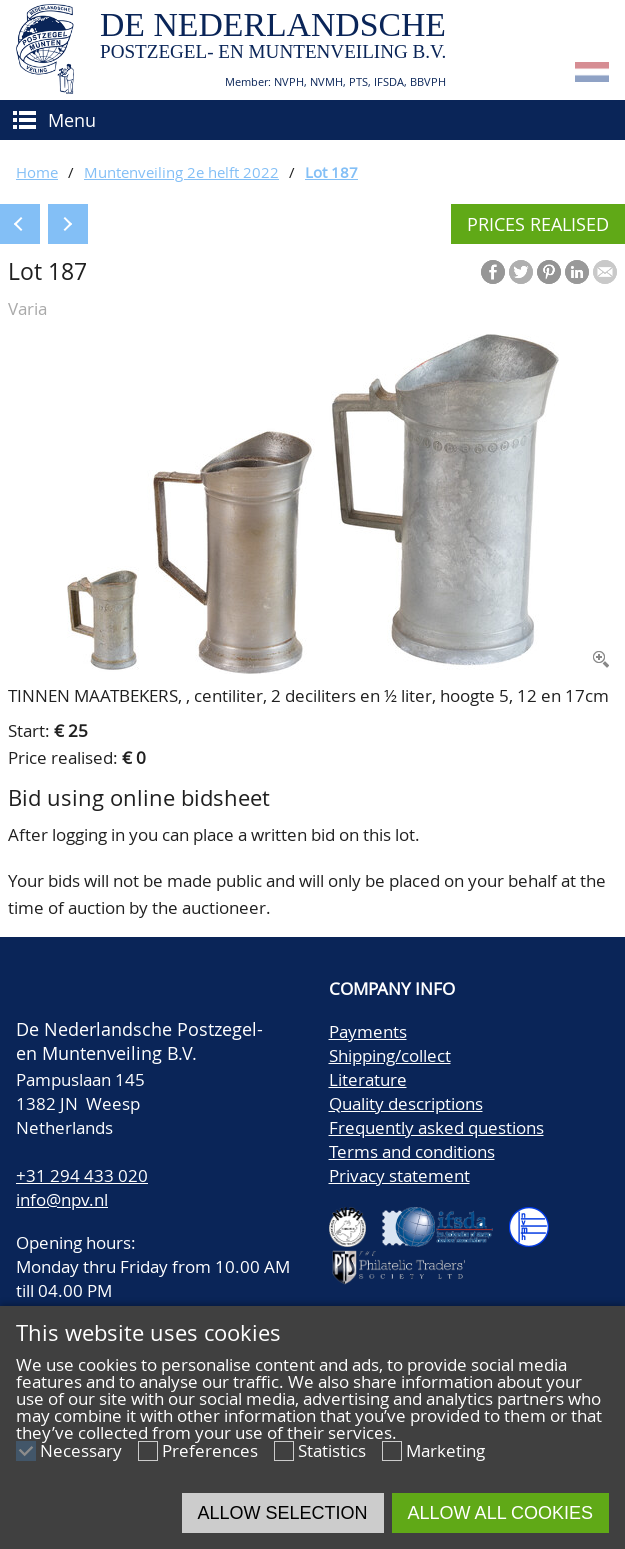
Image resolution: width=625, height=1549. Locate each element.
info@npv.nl (62, 1199)
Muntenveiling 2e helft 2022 (181, 172)
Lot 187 (331, 172)
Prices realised (538, 224)
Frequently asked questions (436, 1127)
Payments (368, 1031)
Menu (72, 120)
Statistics (332, 1450)
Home (37, 172)
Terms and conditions (412, 1151)
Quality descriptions (406, 1103)
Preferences (210, 1450)
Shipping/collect (390, 1055)
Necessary (81, 1450)
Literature (368, 1079)
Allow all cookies (500, 1513)
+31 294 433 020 (82, 1175)
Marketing (445, 1450)
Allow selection (283, 1513)
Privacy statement (399, 1175)
